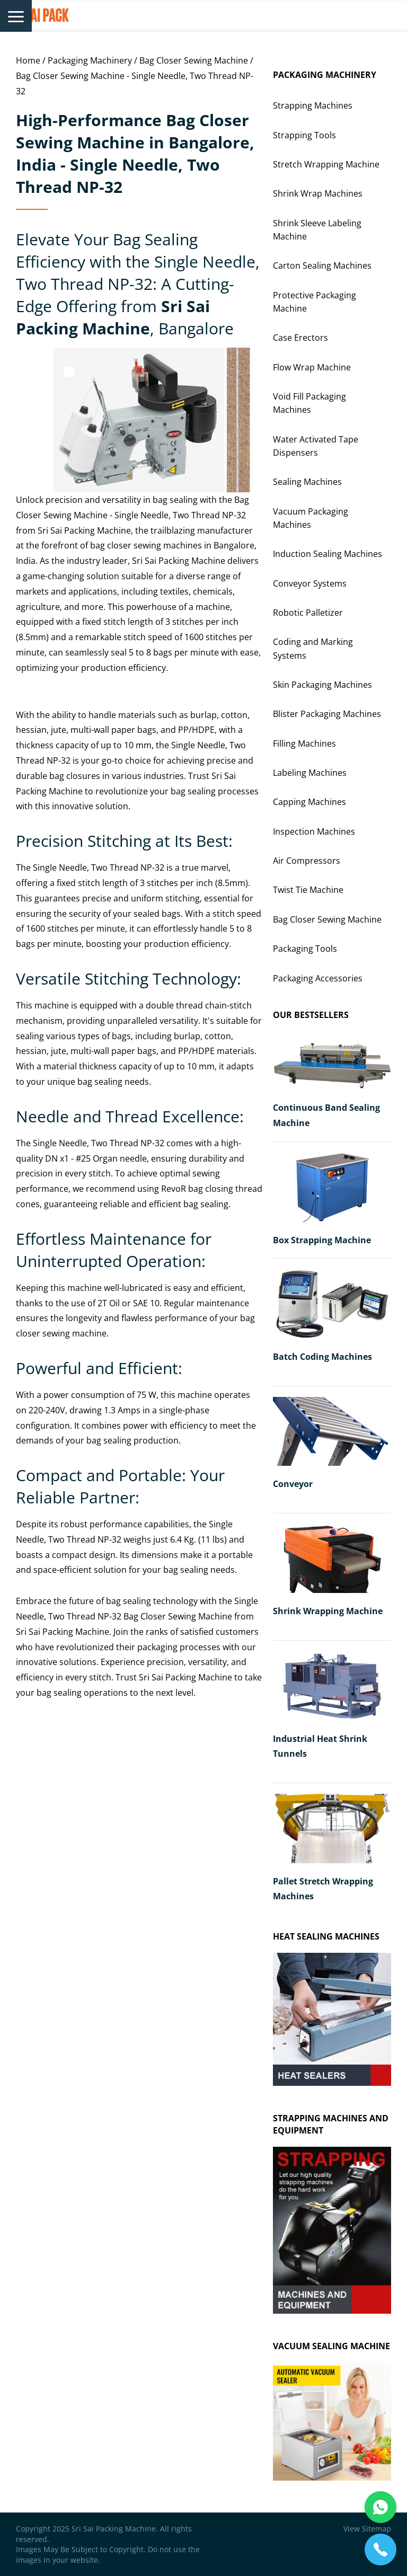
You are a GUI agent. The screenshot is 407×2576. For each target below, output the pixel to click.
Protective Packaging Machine (314, 301)
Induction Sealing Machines (327, 554)
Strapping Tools (304, 135)
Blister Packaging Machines (327, 714)
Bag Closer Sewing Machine (193, 60)
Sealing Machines (307, 482)
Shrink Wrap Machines (317, 193)
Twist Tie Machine (308, 890)
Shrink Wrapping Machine (328, 1611)
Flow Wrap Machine (312, 367)
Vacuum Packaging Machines (310, 518)
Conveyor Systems (310, 583)
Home (28, 60)
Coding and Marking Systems (313, 648)
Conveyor (293, 1484)
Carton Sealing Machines (322, 265)
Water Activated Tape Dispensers (315, 445)
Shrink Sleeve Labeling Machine (317, 229)
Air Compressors (306, 860)
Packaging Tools (305, 948)
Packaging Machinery (90, 60)
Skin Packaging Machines (322, 685)
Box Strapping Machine (322, 1240)
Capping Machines (309, 802)
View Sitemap (367, 2529)
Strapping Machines (312, 105)
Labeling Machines (310, 772)
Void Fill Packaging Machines (309, 403)
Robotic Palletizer (308, 612)
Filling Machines (304, 743)
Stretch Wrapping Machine (326, 164)
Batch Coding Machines (322, 1356)
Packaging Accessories (317, 978)
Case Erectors (300, 337)
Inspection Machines (314, 831)
